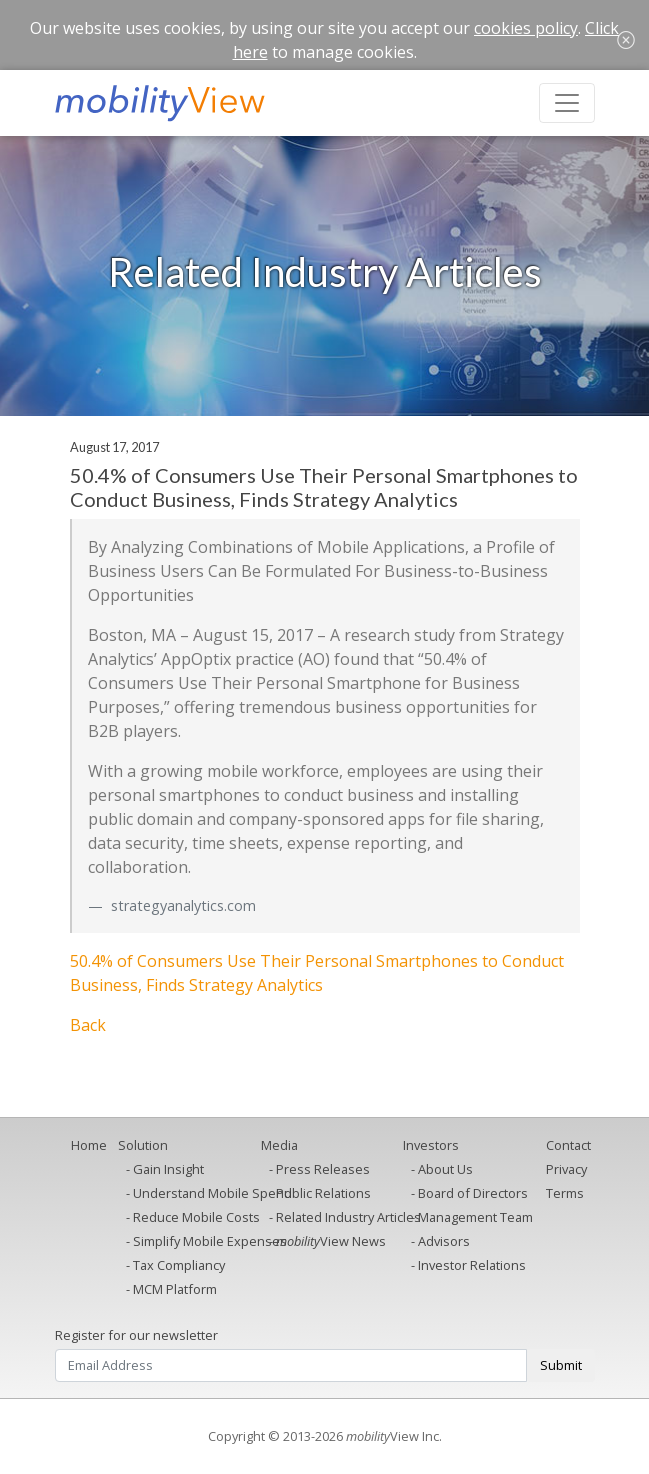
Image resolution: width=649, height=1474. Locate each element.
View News (331, 1241)
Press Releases (323, 1169)
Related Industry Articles (348, 1217)
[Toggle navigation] (567, 103)
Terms (565, 1193)
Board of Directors (473, 1193)
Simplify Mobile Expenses (210, 1241)
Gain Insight (168, 1169)
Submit (561, 1365)
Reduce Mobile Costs (196, 1217)
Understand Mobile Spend (212, 1193)
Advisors (444, 1241)
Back (88, 1025)
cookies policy (526, 28)
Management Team (475, 1217)
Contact (568, 1145)
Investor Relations (472, 1265)
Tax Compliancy (179, 1265)
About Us (445, 1169)
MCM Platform (175, 1289)
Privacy (566, 1169)
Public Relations (323, 1193)
